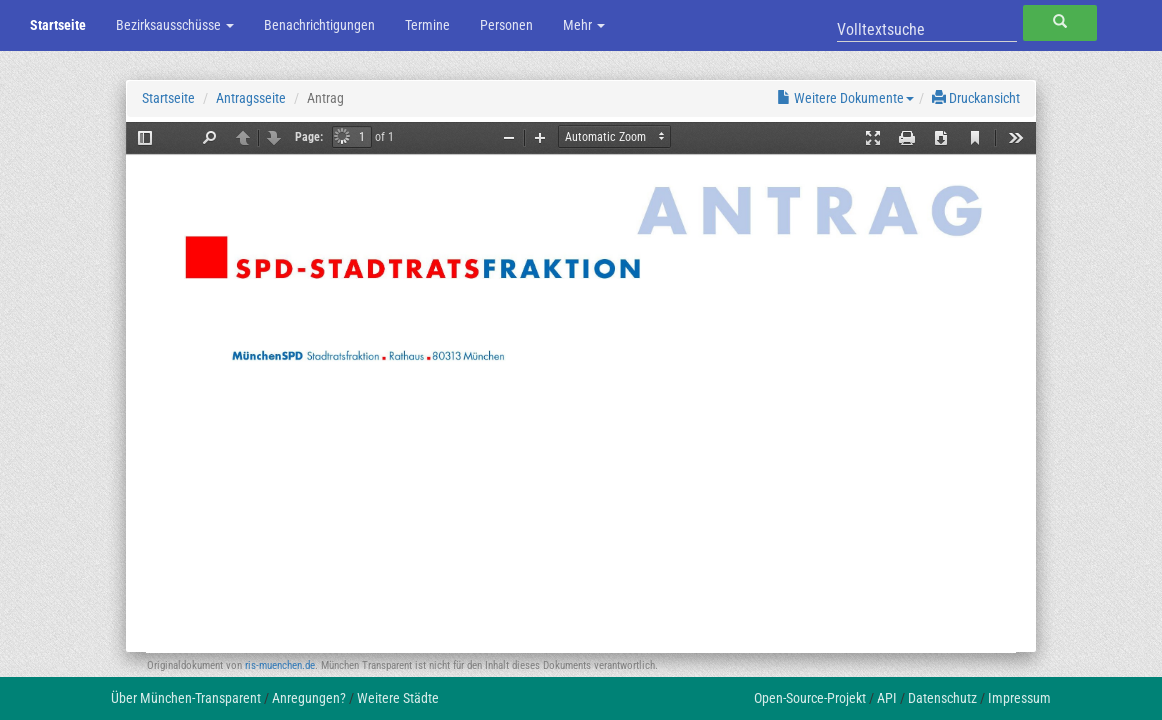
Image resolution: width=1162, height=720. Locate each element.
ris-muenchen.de (280, 665)
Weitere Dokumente (845, 98)
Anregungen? (309, 698)
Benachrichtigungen (319, 25)
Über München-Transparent (186, 698)
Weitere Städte (398, 698)
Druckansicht (976, 98)
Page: (309, 137)
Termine (427, 25)
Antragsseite (251, 98)
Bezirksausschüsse (175, 25)
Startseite (58, 25)
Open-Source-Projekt (810, 698)
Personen (506, 25)
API (887, 698)
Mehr (584, 25)
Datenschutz (942, 698)
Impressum (1019, 698)
